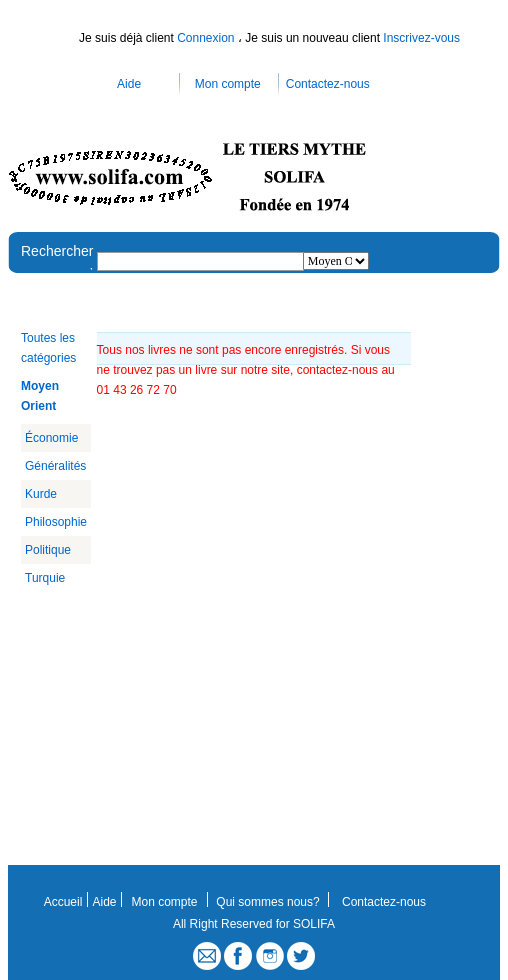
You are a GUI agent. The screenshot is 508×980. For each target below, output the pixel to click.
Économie (51, 438)
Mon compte (228, 84)
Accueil (63, 902)
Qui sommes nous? (267, 902)
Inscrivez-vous (421, 38)
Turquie (45, 578)
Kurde (41, 494)
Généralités (55, 466)
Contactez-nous (328, 84)
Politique (48, 550)
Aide (129, 84)
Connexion (207, 38)
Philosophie (56, 522)
